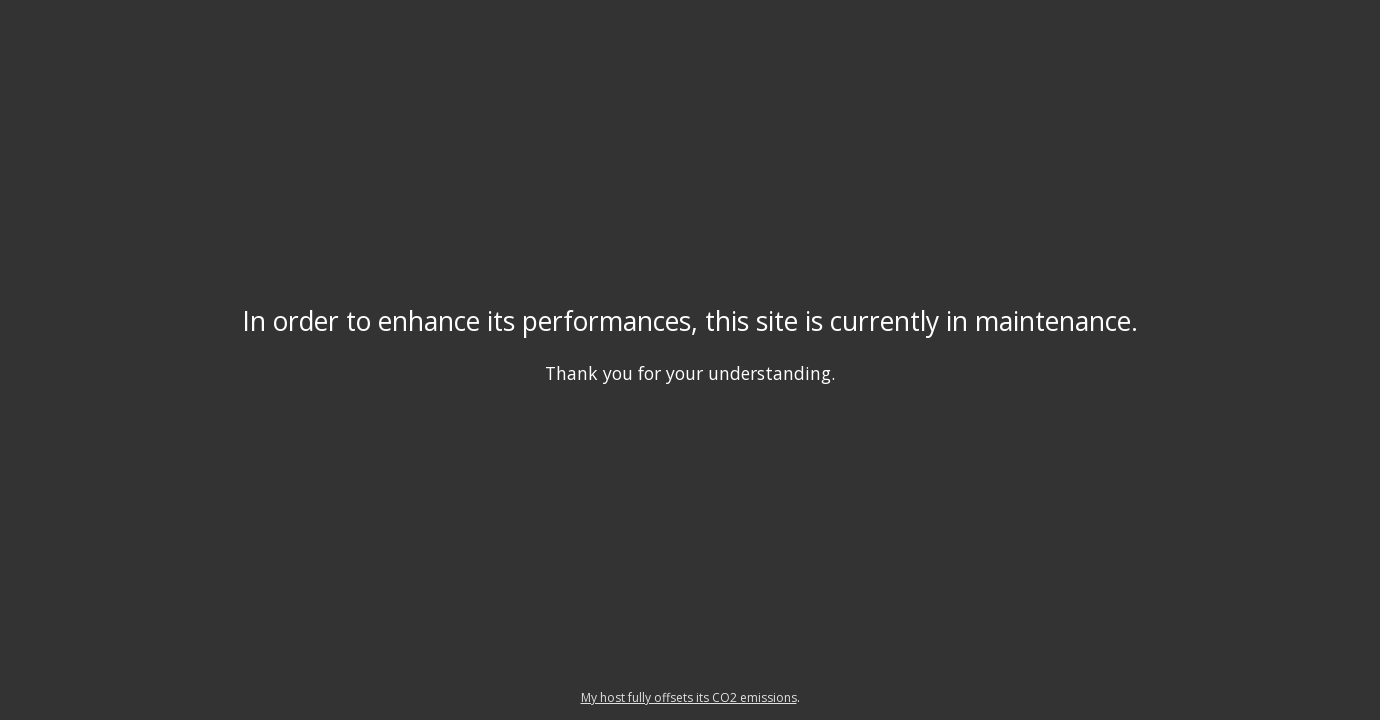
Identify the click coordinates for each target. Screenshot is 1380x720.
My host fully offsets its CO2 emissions (689, 697)
